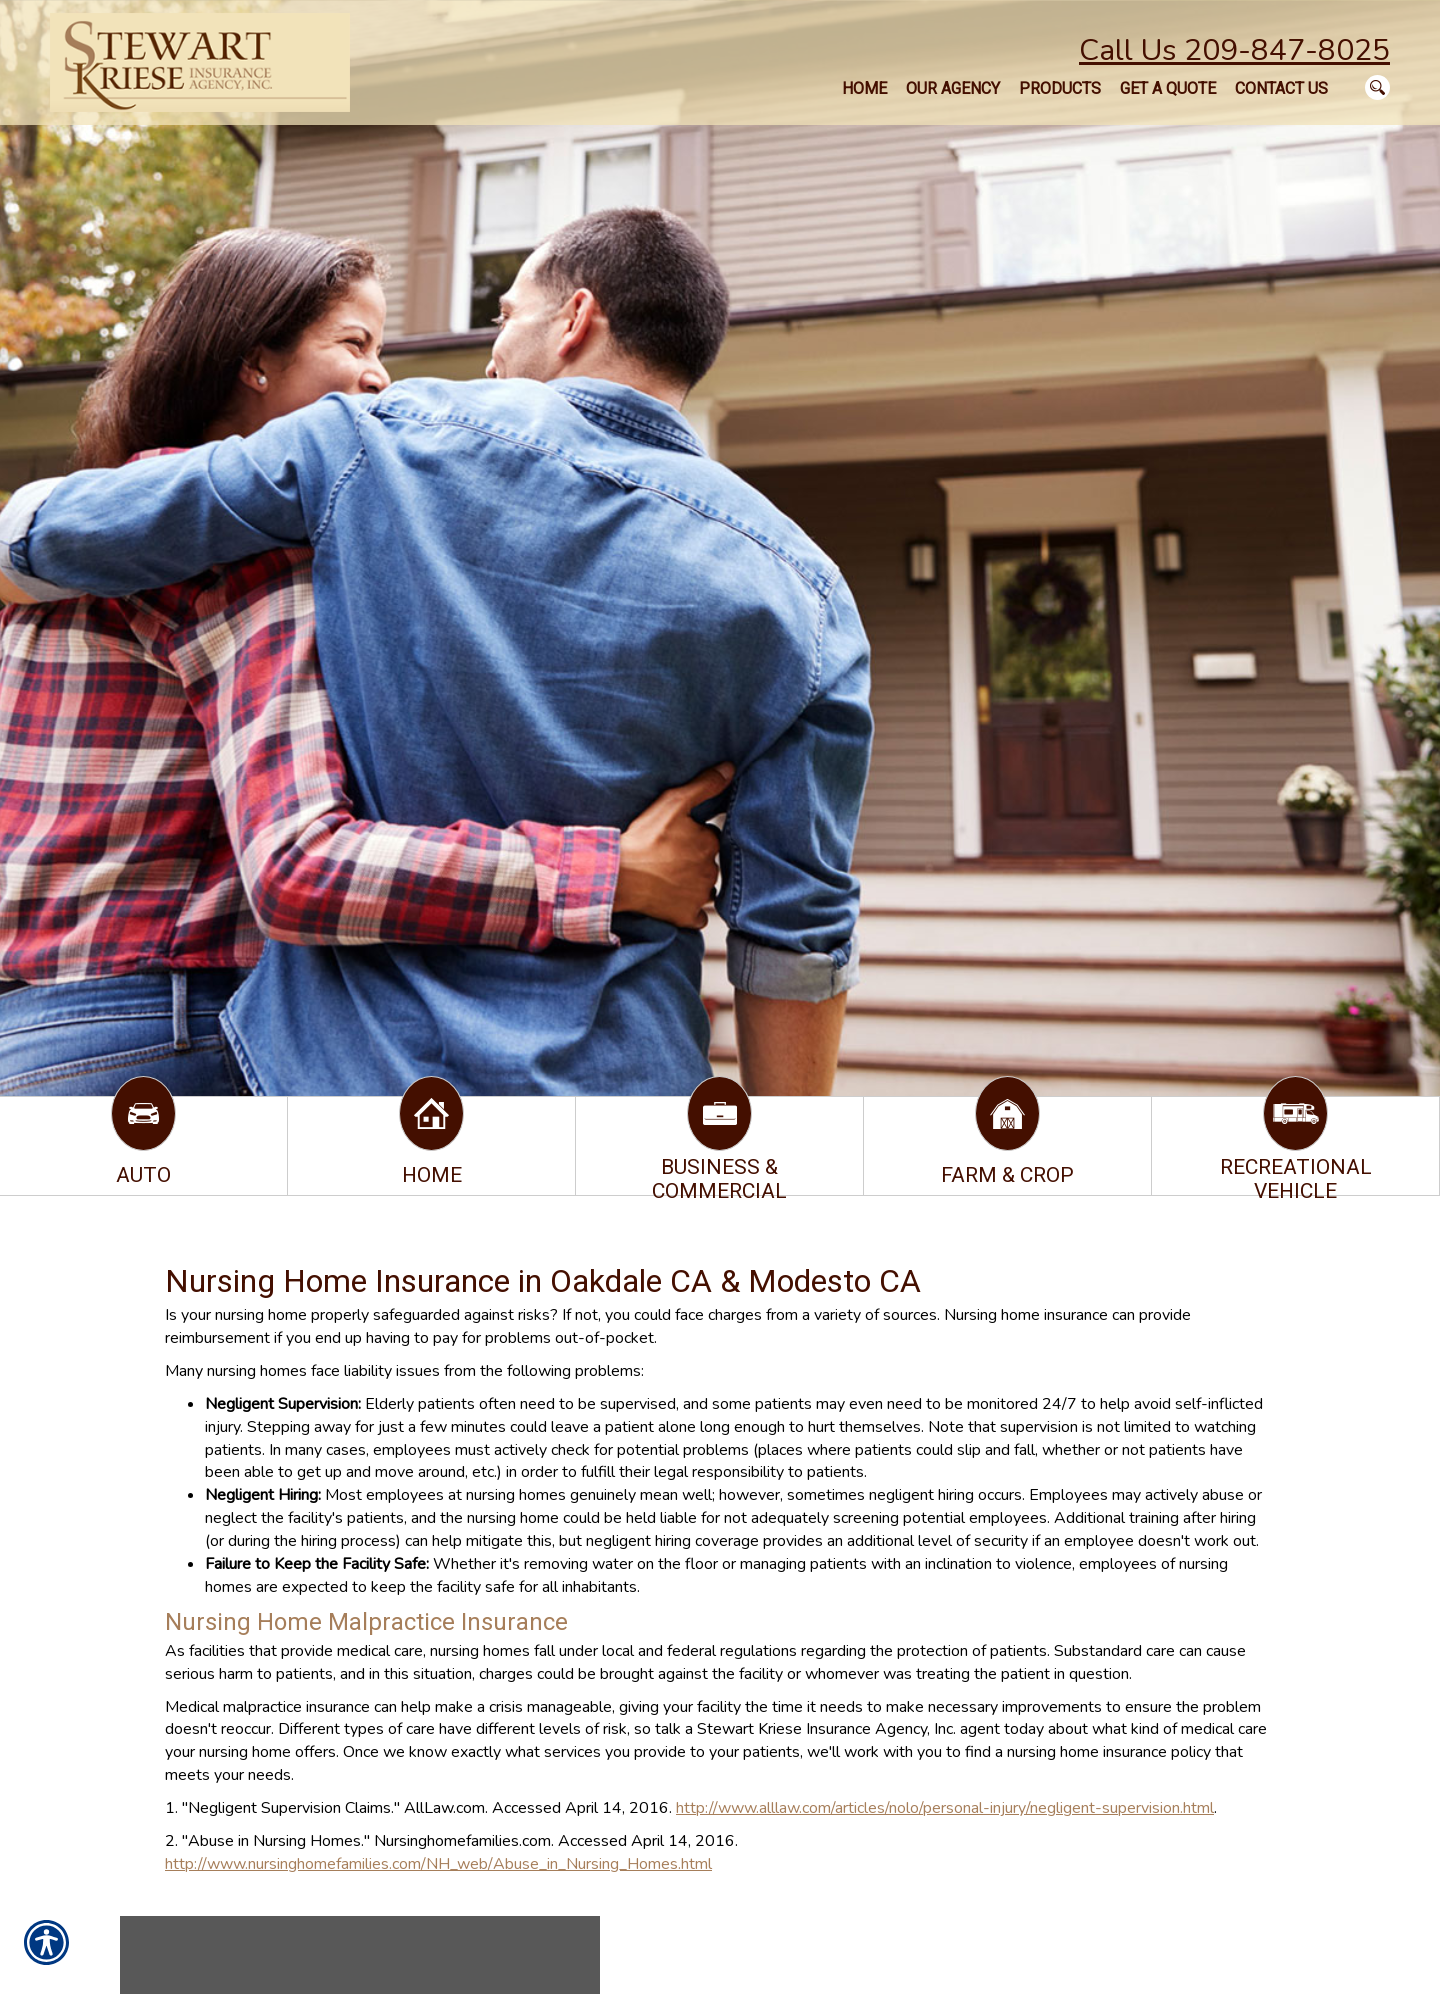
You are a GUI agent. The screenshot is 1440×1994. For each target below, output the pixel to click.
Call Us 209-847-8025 (1234, 50)
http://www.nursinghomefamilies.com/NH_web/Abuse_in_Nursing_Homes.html (438, 1864)
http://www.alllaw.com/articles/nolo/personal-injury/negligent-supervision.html (945, 1808)
